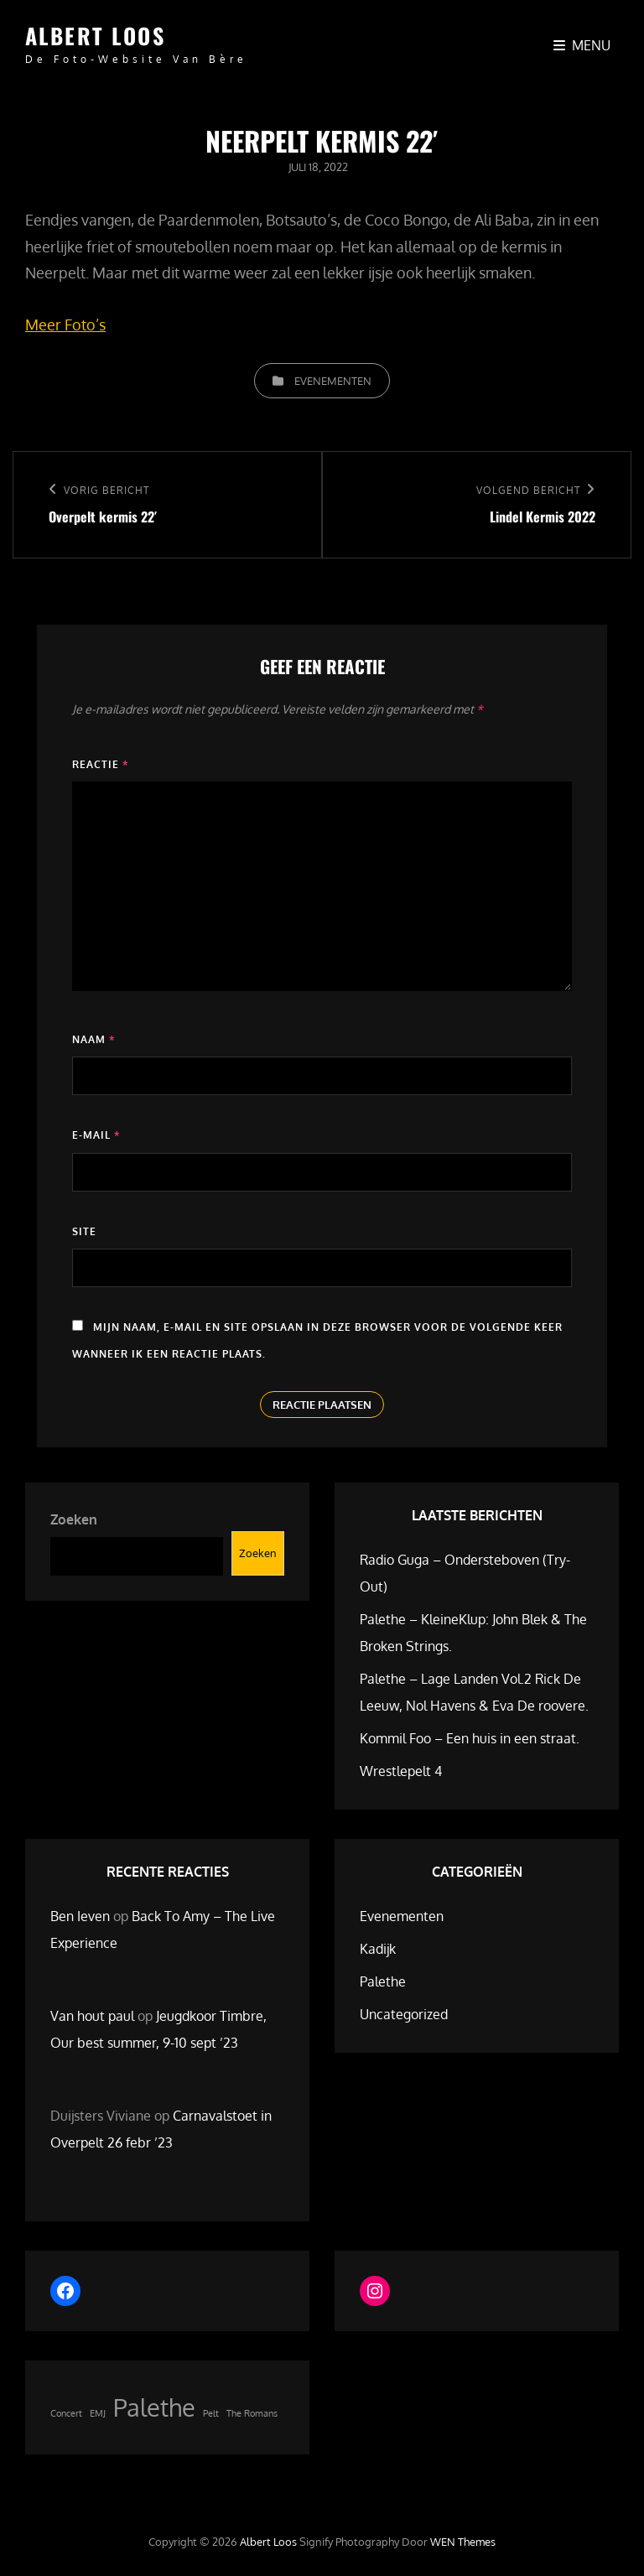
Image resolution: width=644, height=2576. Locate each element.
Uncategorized (404, 2014)
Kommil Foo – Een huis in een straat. (469, 1738)
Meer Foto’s (65, 324)
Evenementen (332, 380)
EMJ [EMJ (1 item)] (98, 2413)
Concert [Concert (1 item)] (66, 2413)
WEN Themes (463, 2541)
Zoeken (73, 1519)
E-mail (96, 1135)
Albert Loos (95, 35)
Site (84, 1231)
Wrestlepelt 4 (401, 1771)
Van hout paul (92, 2015)
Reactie (100, 764)
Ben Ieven (80, 1916)
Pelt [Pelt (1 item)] (211, 2413)
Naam (93, 1039)
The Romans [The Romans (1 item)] (252, 2413)
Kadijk (378, 1948)
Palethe (383, 1981)
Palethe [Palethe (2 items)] (154, 2407)
